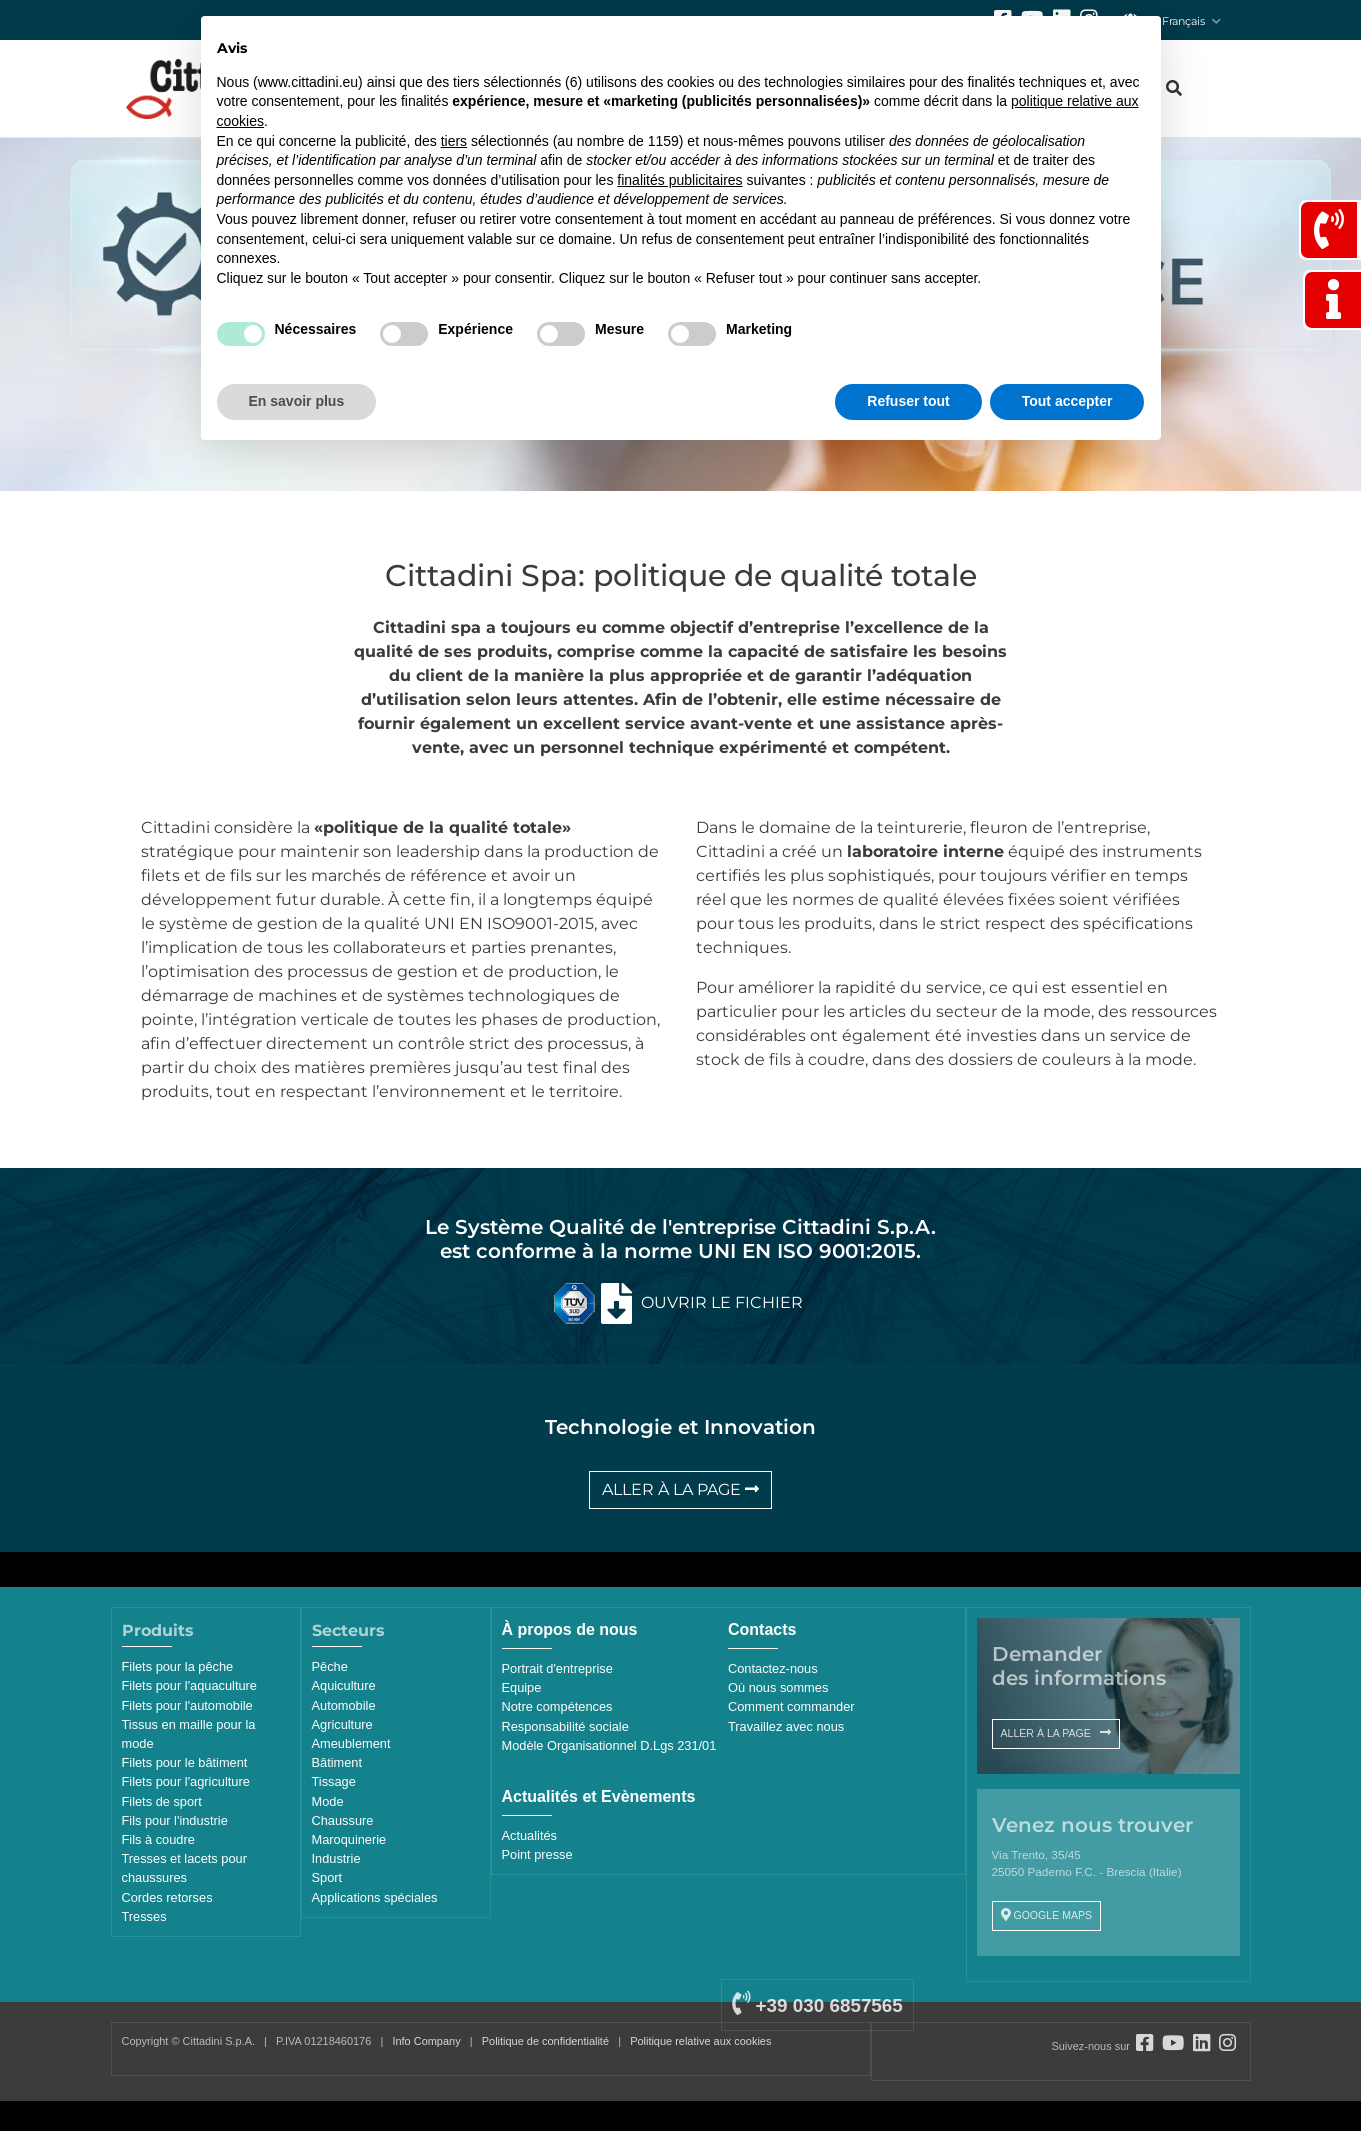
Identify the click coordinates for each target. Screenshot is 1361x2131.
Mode (328, 1801)
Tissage (334, 1781)
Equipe (522, 1687)
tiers (454, 141)
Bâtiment (337, 1762)
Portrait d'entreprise (557, 1668)
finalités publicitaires (679, 180)
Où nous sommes (778, 1687)
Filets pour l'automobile (187, 1705)
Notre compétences (557, 1706)
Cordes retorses (167, 1897)
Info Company (426, 2041)
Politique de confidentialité (545, 2041)
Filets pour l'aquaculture (189, 1685)
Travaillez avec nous (786, 1726)
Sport (327, 1877)
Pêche (330, 1666)
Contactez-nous (773, 1668)
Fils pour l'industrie (175, 1820)
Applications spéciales (375, 1897)
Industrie (336, 1858)
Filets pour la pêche (178, 1666)
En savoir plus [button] (297, 401)
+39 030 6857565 (817, 2005)
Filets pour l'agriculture (186, 1781)
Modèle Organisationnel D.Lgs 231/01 (609, 1745)
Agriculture (342, 1724)
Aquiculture (344, 1685)
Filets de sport (162, 1801)
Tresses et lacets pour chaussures (184, 1868)
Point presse (537, 1854)
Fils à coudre (158, 1839)
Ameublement (351, 1743)
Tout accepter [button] (1067, 401)
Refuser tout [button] (908, 401)
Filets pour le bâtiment (185, 1762)
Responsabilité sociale (565, 1726)
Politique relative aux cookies (700, 2041)
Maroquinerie (349, 1839)
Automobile (344, 1705)
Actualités (529, 1835)
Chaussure (343, 1820)
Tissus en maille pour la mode (189, 1734)
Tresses (144, 1916)
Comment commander (791, 1706)
